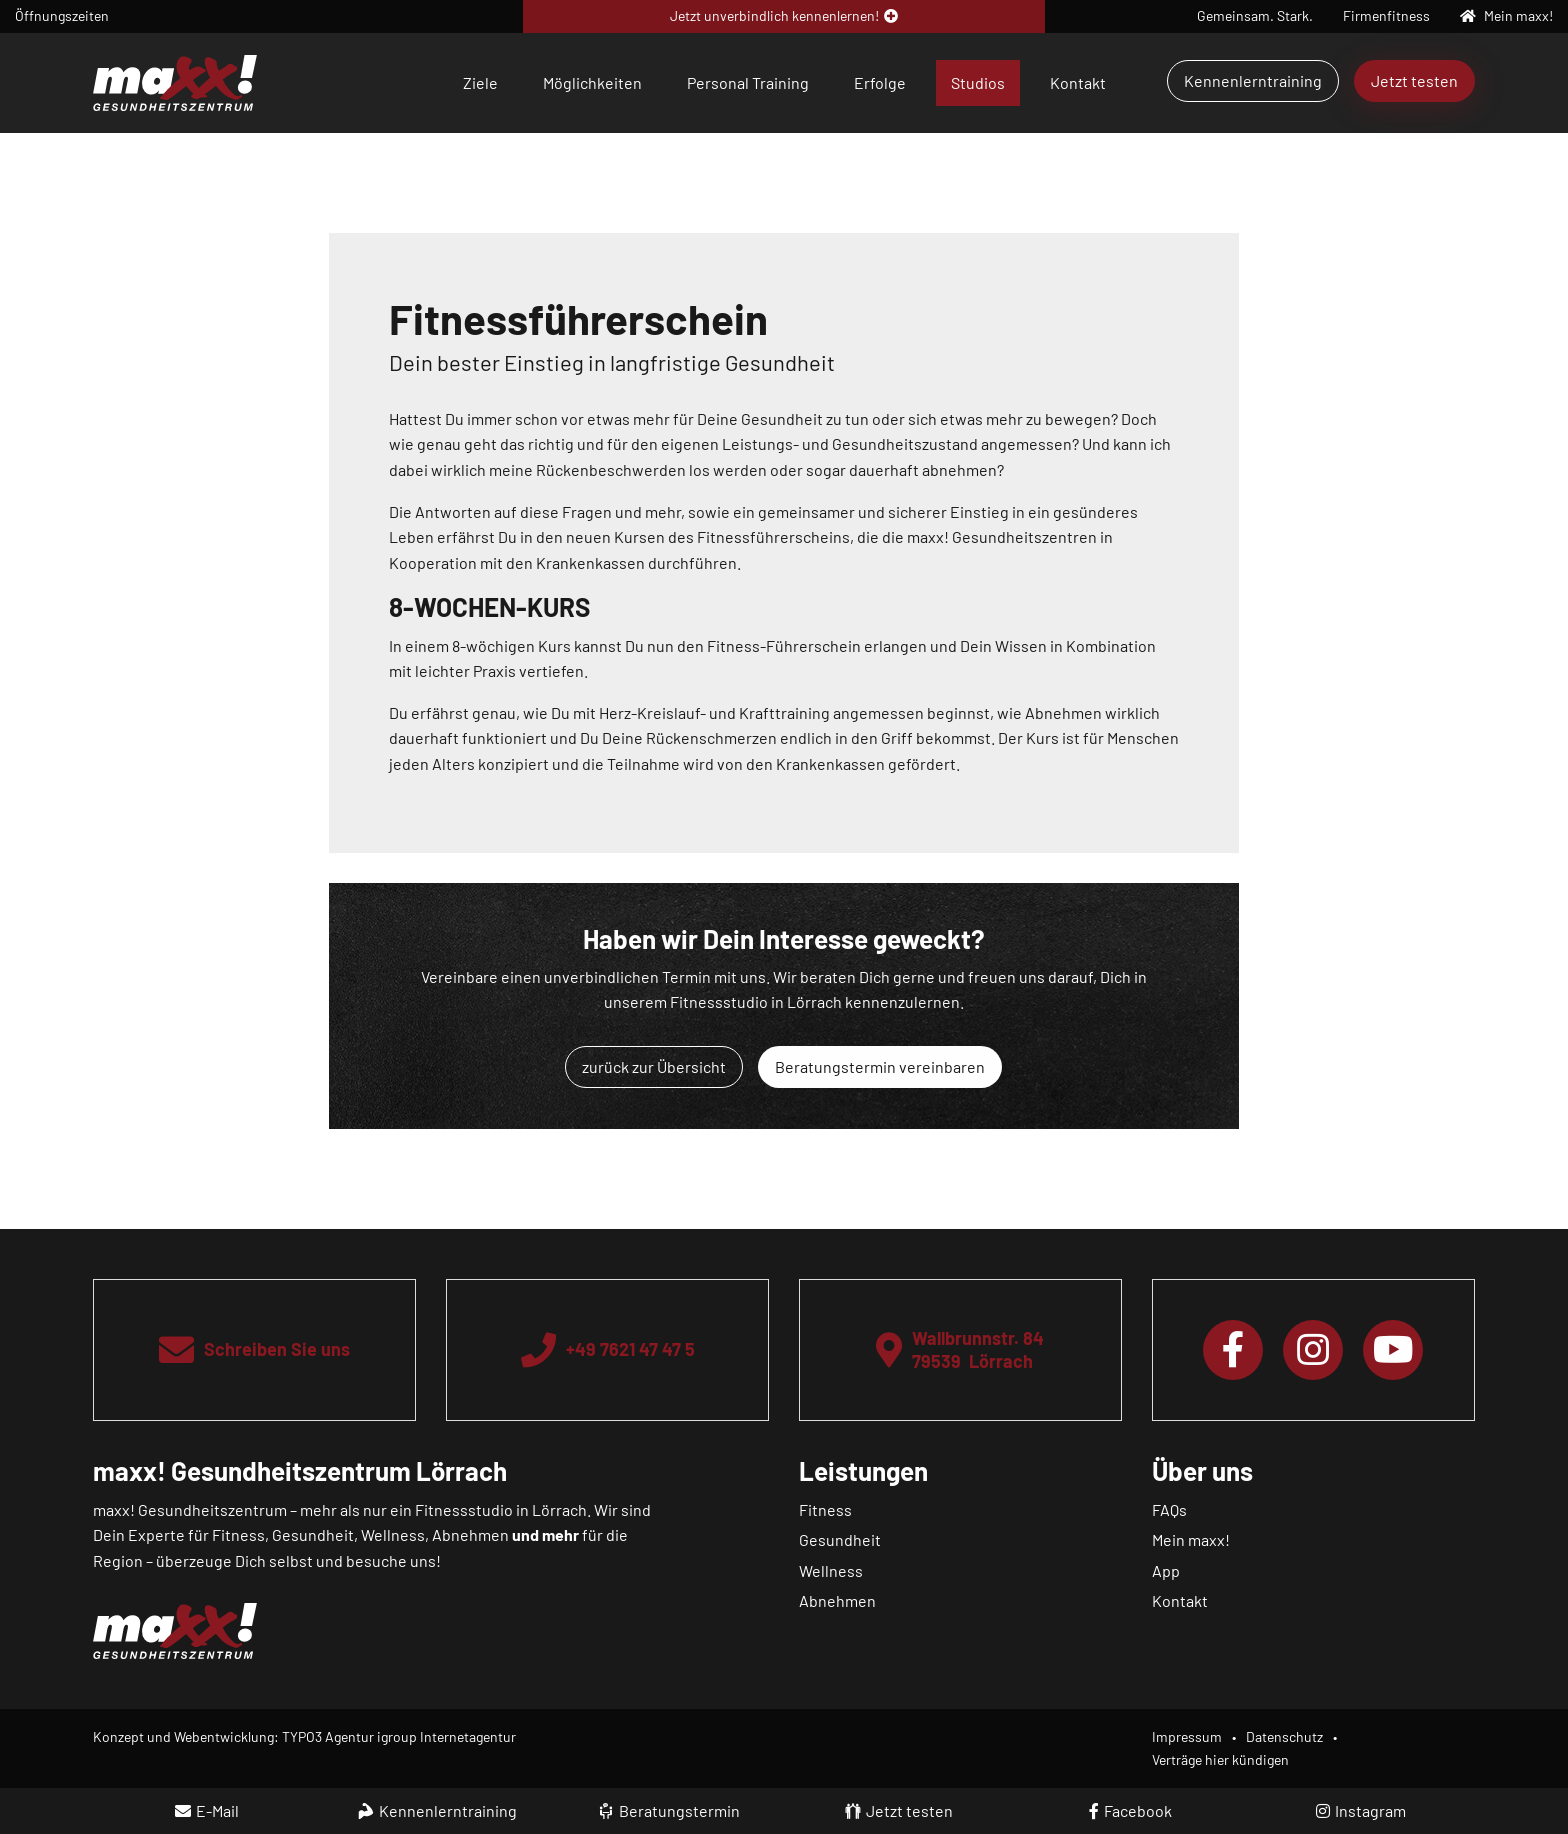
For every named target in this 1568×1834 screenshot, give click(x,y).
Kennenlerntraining (1253, 80)
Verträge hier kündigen (1220, 1759)
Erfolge (880, 82)
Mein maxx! (1191, 1539)
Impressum (1187, 1736)
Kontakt (1078, 82)
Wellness (831, 1570)
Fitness (825, 1509)
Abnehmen (837, 1600)
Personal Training (748, 82)
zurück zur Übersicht (654, 1066)
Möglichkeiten (592, 82)
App (1166, 1570)
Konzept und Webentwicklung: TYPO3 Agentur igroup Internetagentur (304, 1736)
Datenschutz (1284, 1736)
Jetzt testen (1414, 80)
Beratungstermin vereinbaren (880, 1066)
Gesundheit (840, 1539)
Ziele (480, 82)
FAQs (1169, 1509)
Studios (978, 82)
